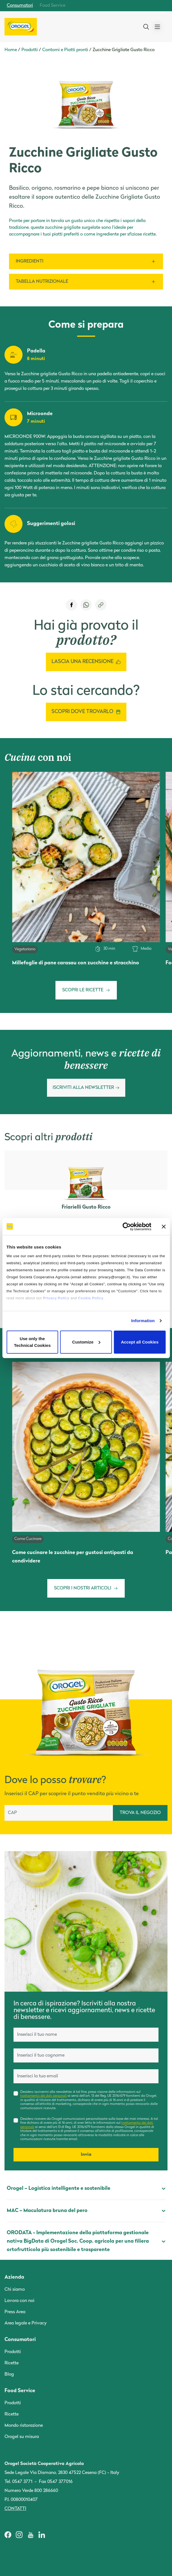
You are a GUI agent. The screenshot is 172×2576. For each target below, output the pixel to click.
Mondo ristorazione (24, 2425)
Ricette (12, 2363)
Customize (86, 1342)
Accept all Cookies (139, 1342)
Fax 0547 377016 (56, 2482)
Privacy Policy (56, 1298)
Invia (86, 2154)
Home (11, 50)
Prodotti (29, 50)
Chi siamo (15, 2289)
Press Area (15, 2312)
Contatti (15, 2509)
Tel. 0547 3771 (18, 2482)
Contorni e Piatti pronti (65, 50)
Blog (9, 2374)
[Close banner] (164, 1227)
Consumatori (20, 5)
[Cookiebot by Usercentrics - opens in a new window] (126, 1226)
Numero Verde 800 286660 (31, 2491)
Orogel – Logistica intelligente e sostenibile (86, 2188)
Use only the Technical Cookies (32, 1342)
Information (143, 1320)
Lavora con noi (19, 2301)
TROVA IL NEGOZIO (140, 1813)
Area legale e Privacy (26, 2323)
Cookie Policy (90, 1298)
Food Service (52, 5)
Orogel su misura (22, 2437)
